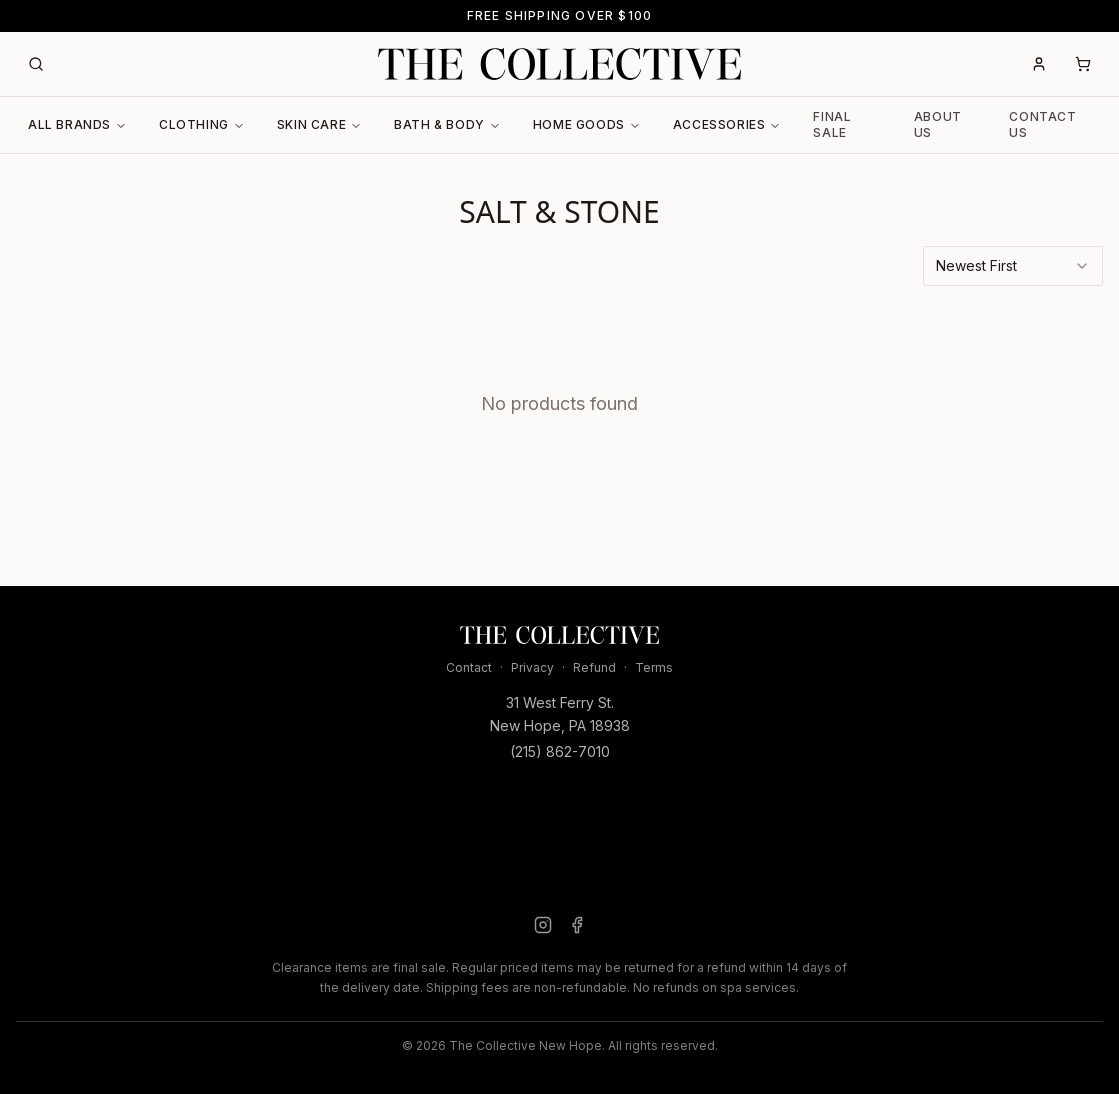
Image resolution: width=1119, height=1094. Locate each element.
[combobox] (1013, 266)
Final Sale (832, 124)
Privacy (532, 667)
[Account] (1039, 64)
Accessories (727, 124)
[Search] (36, 64)
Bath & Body (447, 124)
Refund (594, 667)
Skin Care (319, 124)
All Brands (77, 124)
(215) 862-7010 (560, 751)
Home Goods (587, 124)
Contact (469, 667)
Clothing (202, 124)
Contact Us (1042, 124)
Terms (654, 667)
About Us (938, 124)
